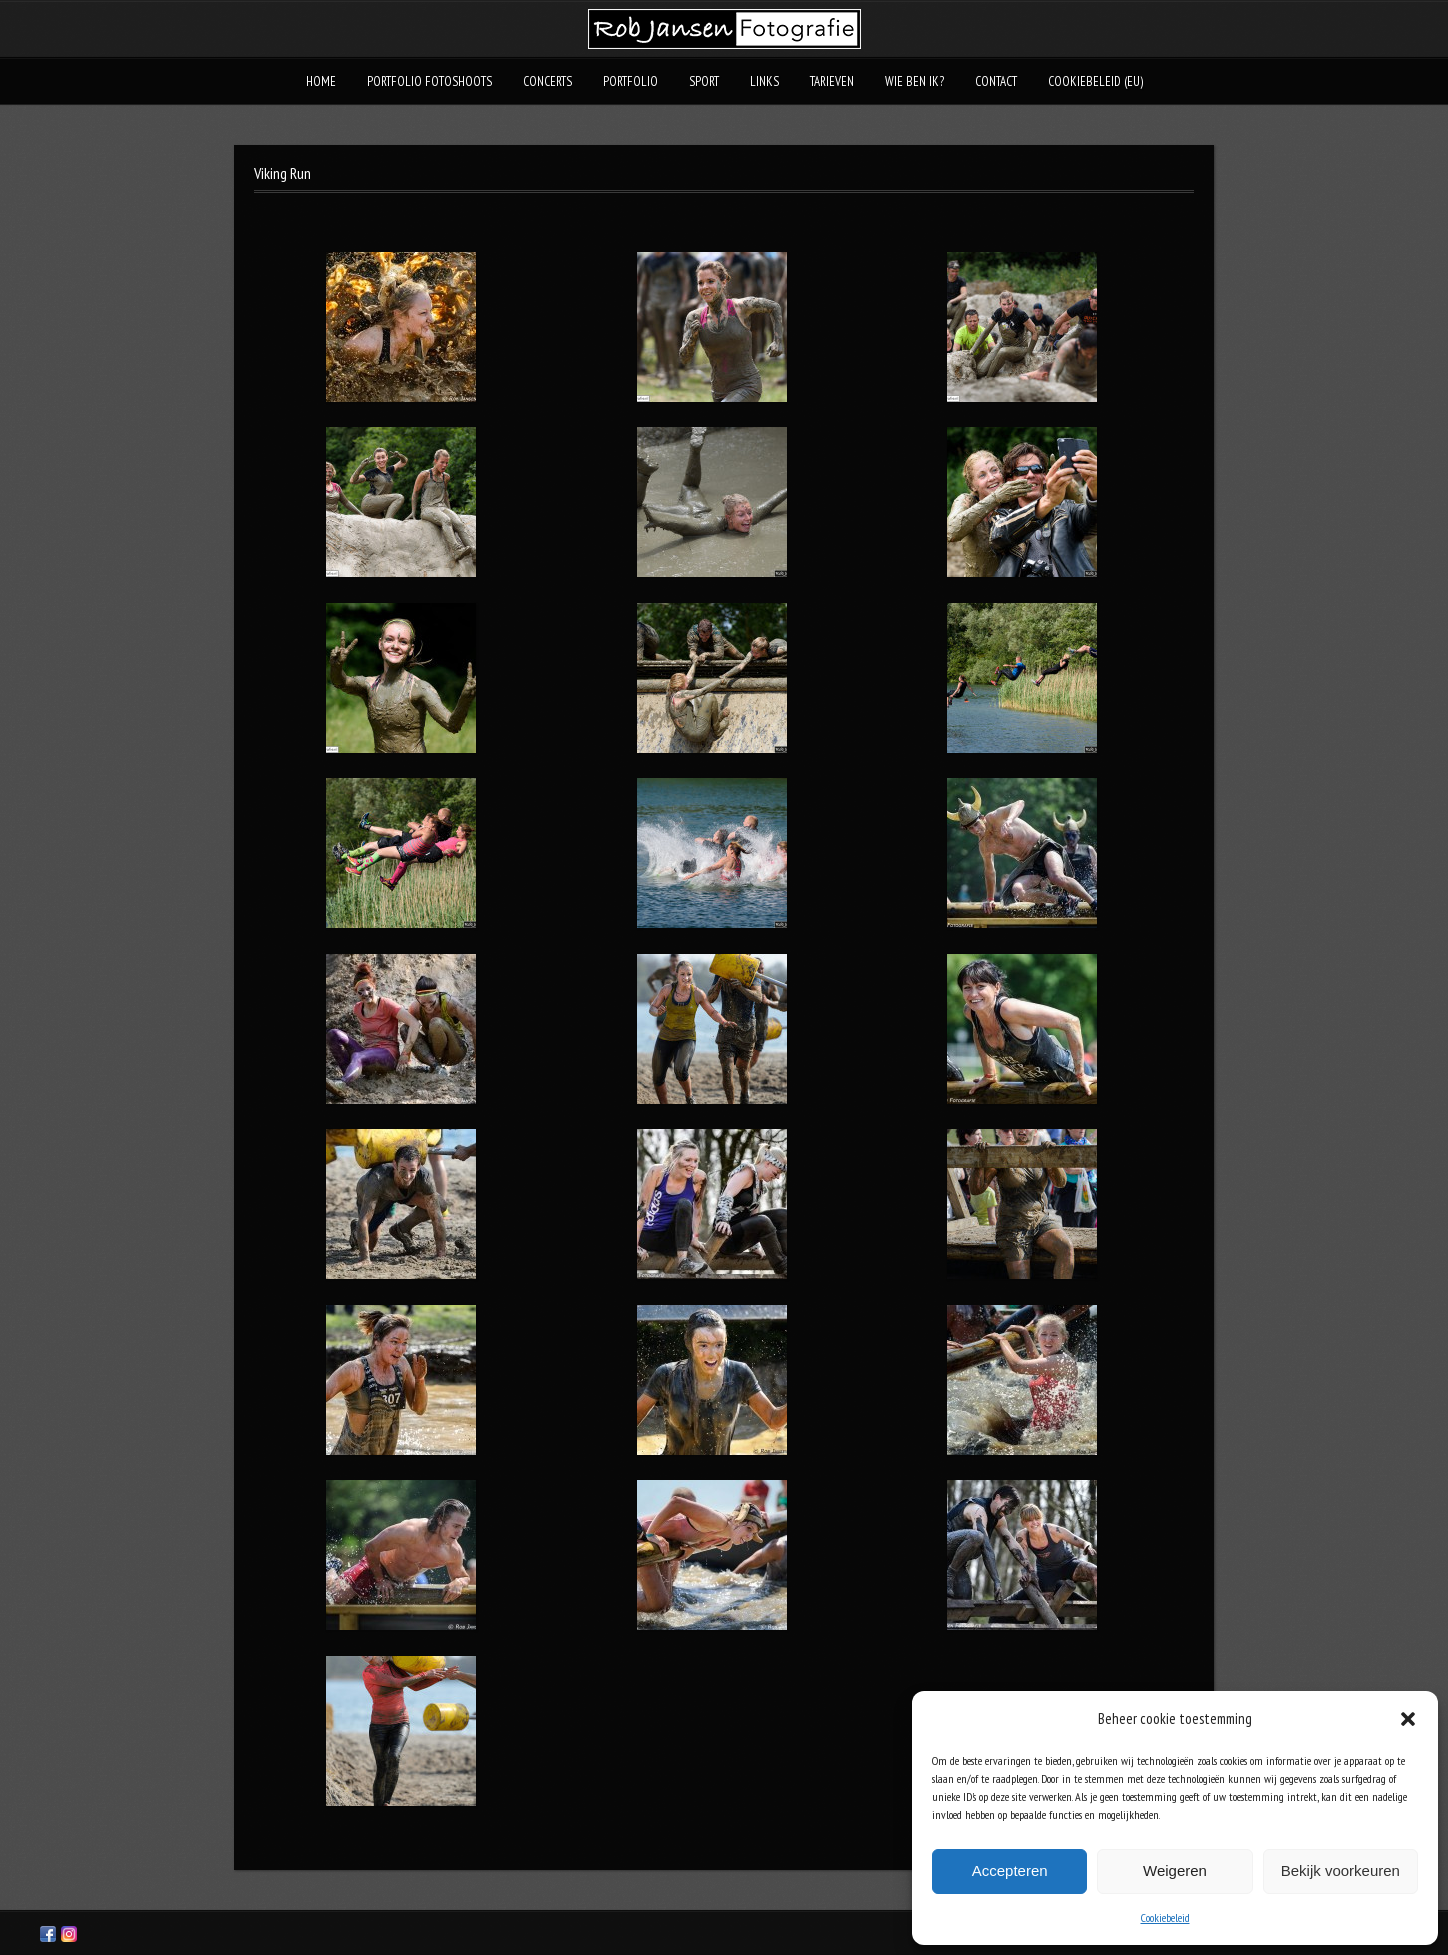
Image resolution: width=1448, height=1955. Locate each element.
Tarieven (832, 81)
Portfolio (630, 81)
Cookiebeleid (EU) (1095, 81)
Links (764, 81)
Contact (996, 81)
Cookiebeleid (1165, 1917)
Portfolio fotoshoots (429, 81)
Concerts (547, 81)
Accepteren (1010, 1870)
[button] (1408, 1719)
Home (321, 81)
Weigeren (1175, 1870)
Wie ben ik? (914, 81)
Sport (704, 81)
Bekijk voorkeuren (1340, 1870)
